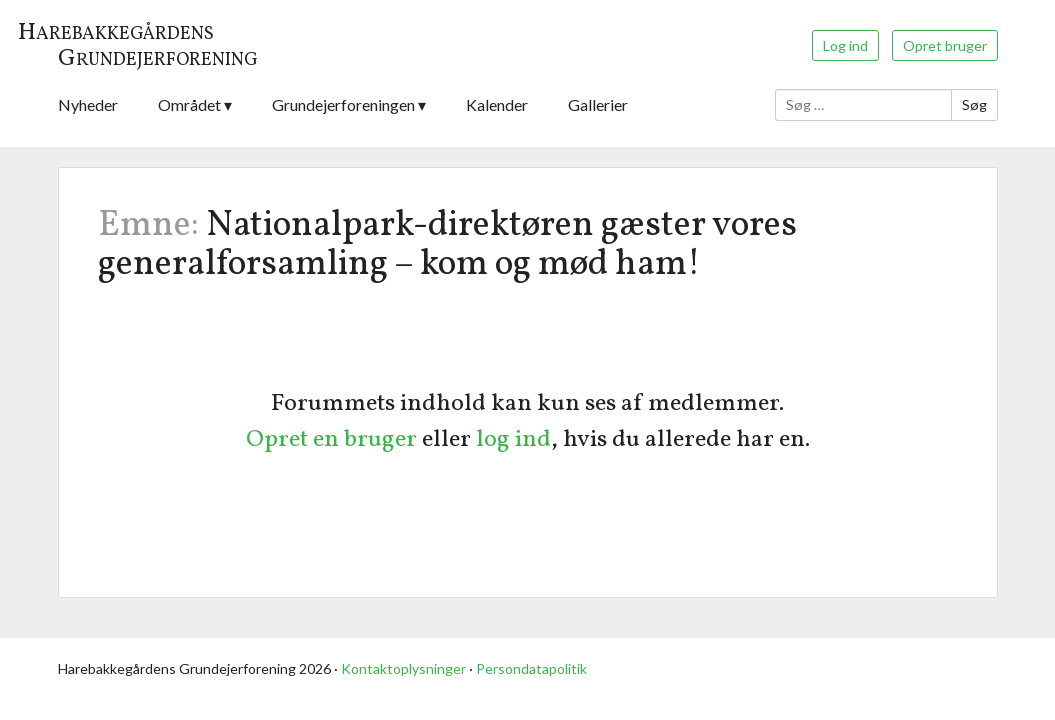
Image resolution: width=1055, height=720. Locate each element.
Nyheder (88, 104)
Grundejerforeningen (343, 104)
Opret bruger (945, 45)
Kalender (497, 104)
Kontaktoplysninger (403, 668)
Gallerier (598, 104)
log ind (513, 440)
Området (189, 104)
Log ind (845, 45)
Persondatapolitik (531, 668)
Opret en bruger (331, 440)
